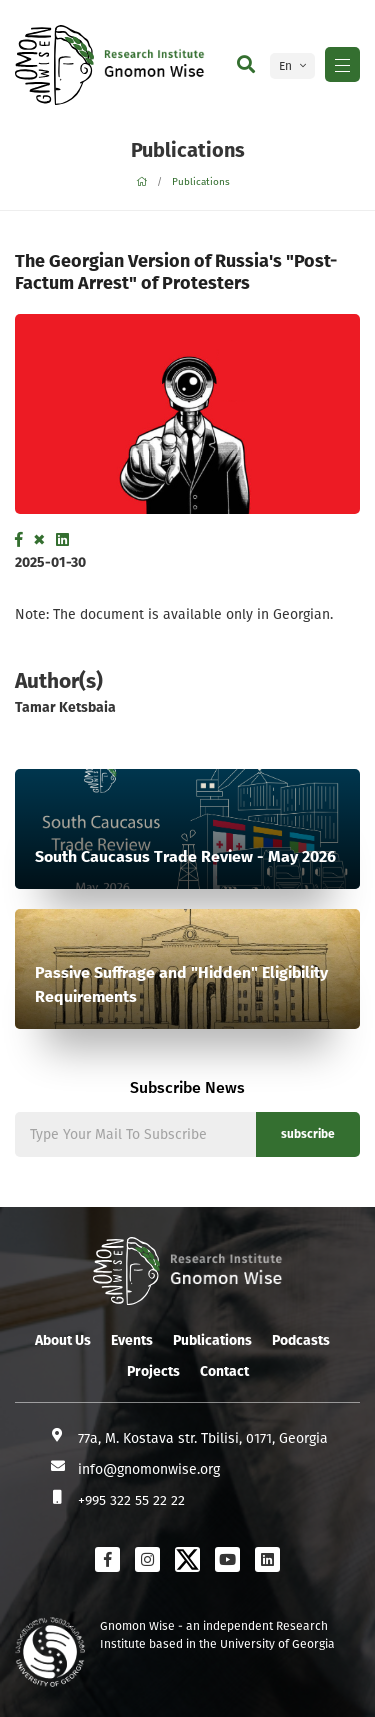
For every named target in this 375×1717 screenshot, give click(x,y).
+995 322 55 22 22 (131, 1500)
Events (132, 1340)
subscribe (308, 1134)
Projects (153, 1371)
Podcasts (301, 1340)
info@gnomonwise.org (149, 1469)
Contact (224, 1371)
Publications (201, 182)
